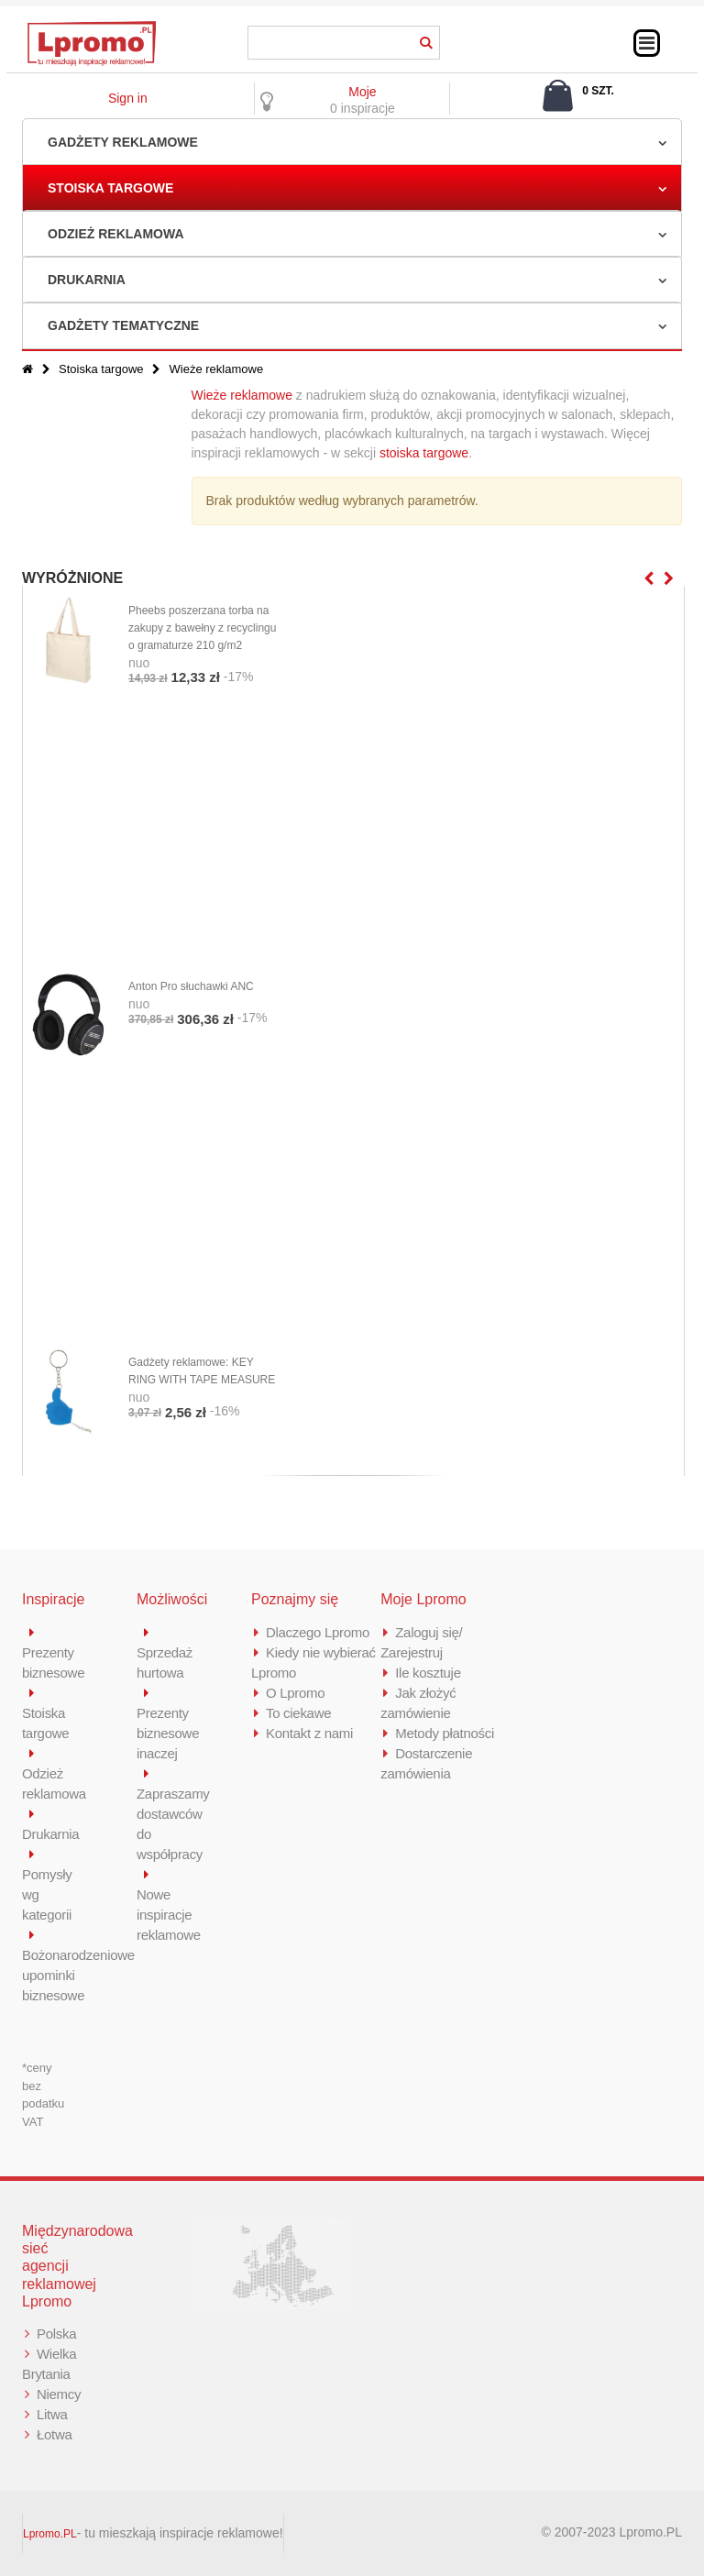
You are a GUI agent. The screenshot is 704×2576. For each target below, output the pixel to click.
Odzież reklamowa (116, 233)
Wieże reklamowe (242, 395)
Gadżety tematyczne (123, 325)
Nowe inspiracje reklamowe (169, 1915)
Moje (362, 91)
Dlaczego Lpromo (317, 1632)
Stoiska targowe (110, 188)
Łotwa (54, 2434)
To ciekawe (298, 1713)
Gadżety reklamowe (123, 142)
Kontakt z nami (309, 1733)
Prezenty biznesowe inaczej (168, 1733)
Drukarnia (87, 279)
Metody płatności (444, 1733)
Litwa (52, 2414)
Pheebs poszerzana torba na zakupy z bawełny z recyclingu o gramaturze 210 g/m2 (202, 628)
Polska (56, 2333)
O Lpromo (295, 1693)
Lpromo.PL (50, 2533)
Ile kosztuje (427, 1672)
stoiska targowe (424, 453)
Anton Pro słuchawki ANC (191, 986)
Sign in (128, 98)
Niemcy (59, 2394)
